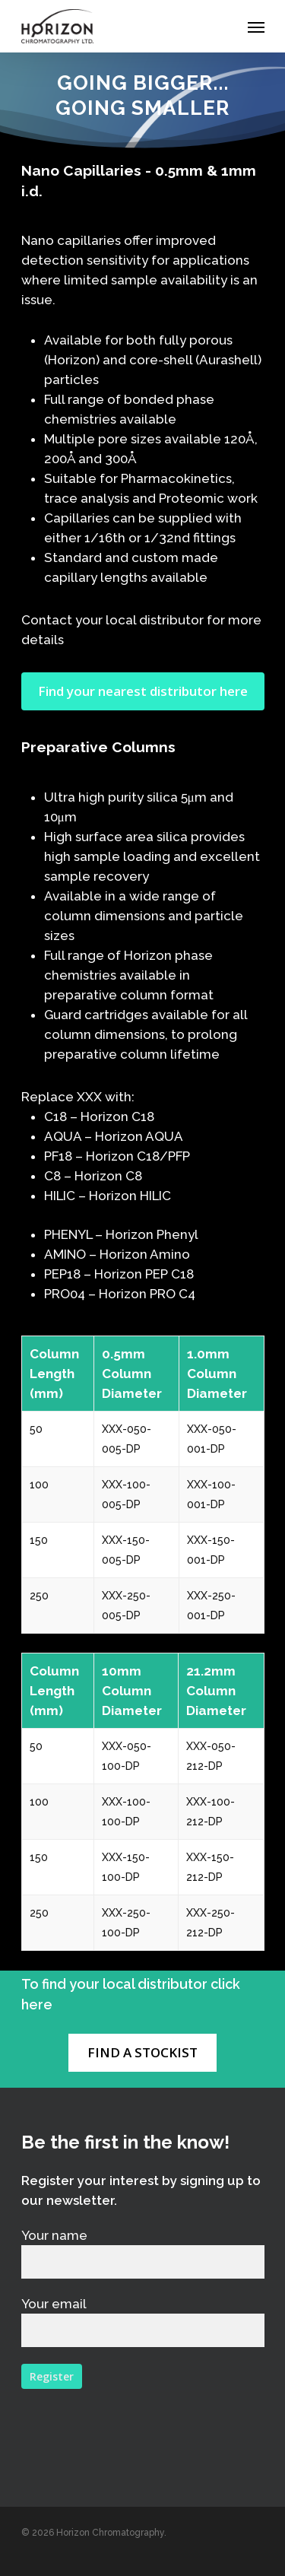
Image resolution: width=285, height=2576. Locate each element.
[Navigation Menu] (256, 26)
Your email (142, 2321)
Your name (142, 2253)
